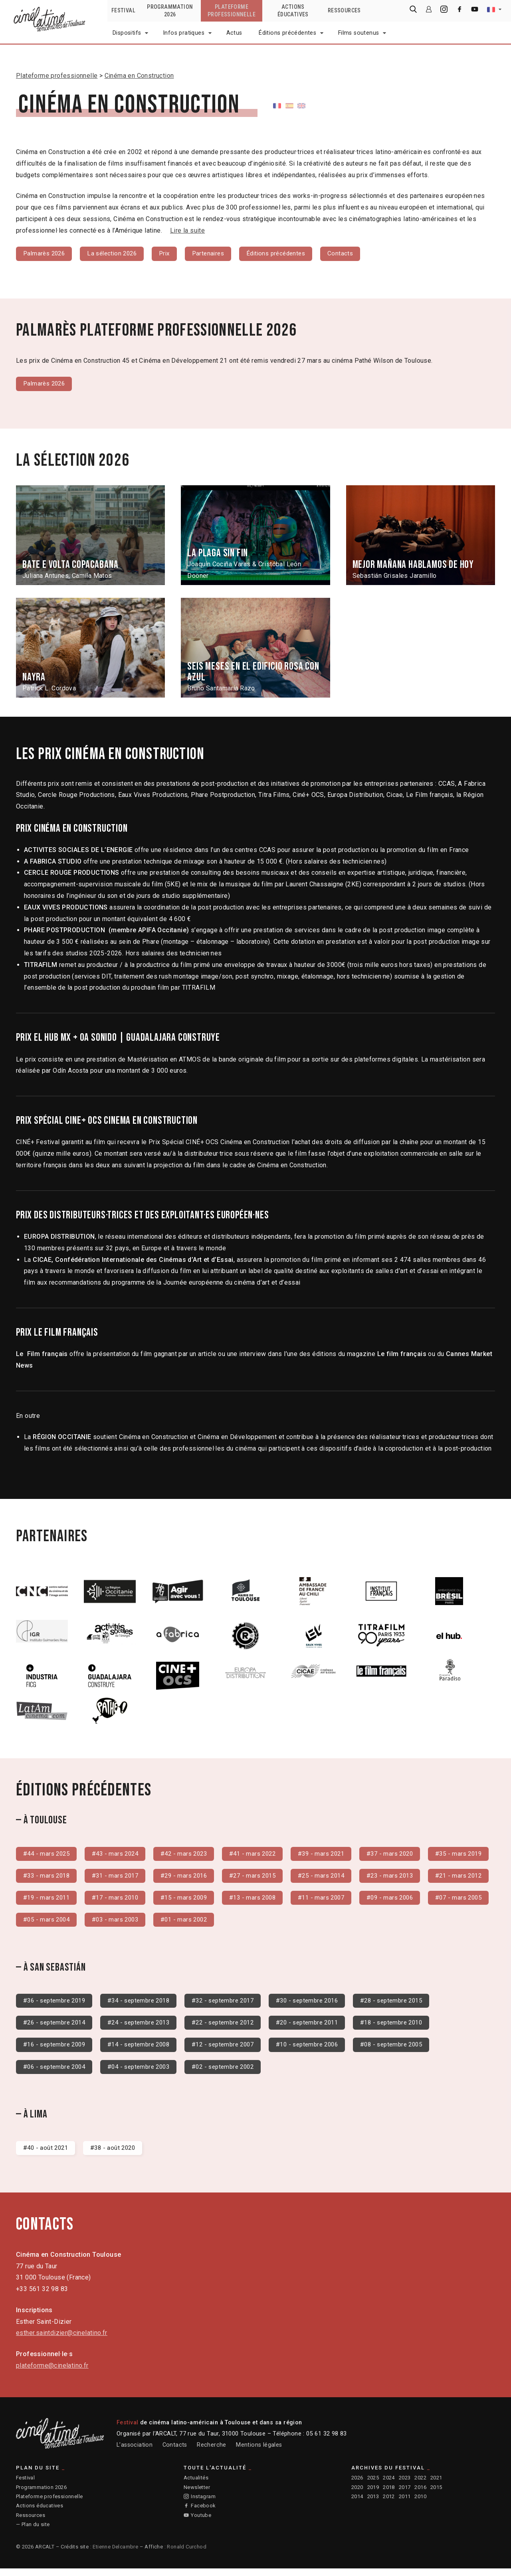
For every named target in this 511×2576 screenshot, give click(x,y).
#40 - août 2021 (47, 2154)
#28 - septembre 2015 (414, 2005)
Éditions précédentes (287, 33)
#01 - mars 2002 (407, 1923)
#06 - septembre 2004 (56, 2072)
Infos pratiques (183, 33)
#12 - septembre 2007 (235, 2050)
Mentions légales (259, 2452)
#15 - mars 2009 (335, 1900)
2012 (389, 2504)
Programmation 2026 (41, 2494)
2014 (357, 2504)
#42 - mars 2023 (191, 1855)
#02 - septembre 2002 (235, 2072)
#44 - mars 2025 (48, 1855)
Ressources (30, 2522)
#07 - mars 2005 (191, 1923)
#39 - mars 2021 (335, 1855)
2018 (389, 2494)
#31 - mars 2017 (191, 1878)
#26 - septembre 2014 (56, 2027)
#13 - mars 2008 (407, 1900)
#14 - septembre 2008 (146, 2050)
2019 (373, 2494)
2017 (405, 2494)
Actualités (196, 2485)
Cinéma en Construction (139, 75)
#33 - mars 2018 (120, 1878)
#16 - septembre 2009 (56, 2050)
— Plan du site (33, 2531)
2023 (405, 2485)
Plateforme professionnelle (56, 75)
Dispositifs (127, 33)
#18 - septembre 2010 (414, 2027)
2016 (420, 2494)
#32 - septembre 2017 (235, 2005)
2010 (420, 2504)
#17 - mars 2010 (263, 1900)
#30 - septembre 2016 (324, 2005)
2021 (436, 2485)
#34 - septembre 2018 (146, 2005)
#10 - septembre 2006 (324, 2050)
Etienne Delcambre (115, 2554)
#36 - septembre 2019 (56, 2005)
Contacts (355, 253)
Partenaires (217, 253)
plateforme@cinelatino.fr (52, 2372)
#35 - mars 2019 (48, 1878)
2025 (373, 2485)
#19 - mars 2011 (191, 1900)
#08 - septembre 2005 (414, 2050)
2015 (436, 2494)
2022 (420, 2485)
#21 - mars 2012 (120, 1900)
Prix (172, 253)
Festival (25, 2485)
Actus (234, 33)
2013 (373, 2504)
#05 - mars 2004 (263, 1923)
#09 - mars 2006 (120, 1923)
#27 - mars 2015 (335, 1878)
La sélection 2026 (116, 253)
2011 (405, 2504)
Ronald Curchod (186, 2554)
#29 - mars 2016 (263, 1878)
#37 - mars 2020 (407, 1855)
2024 (389, 2485)
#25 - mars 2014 (407, 1878)
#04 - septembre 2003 (146, 2072)
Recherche (211, 2452)
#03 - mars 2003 (335, 1923)
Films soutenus (358, 33)
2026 (357, 2485)
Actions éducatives (39, 2513)
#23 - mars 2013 (48, 1900)
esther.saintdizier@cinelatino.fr (61, 2340)
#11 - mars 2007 (48, 1923)
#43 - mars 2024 (120, 1855)
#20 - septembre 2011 (324, 2027)
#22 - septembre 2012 (235, 2027)
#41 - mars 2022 (263, 1855)
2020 (357, 2494)
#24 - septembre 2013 (146, 2027)
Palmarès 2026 (45, 253)
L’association (135, 2452)
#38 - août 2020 (117, 2154)
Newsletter (197, 2494)
